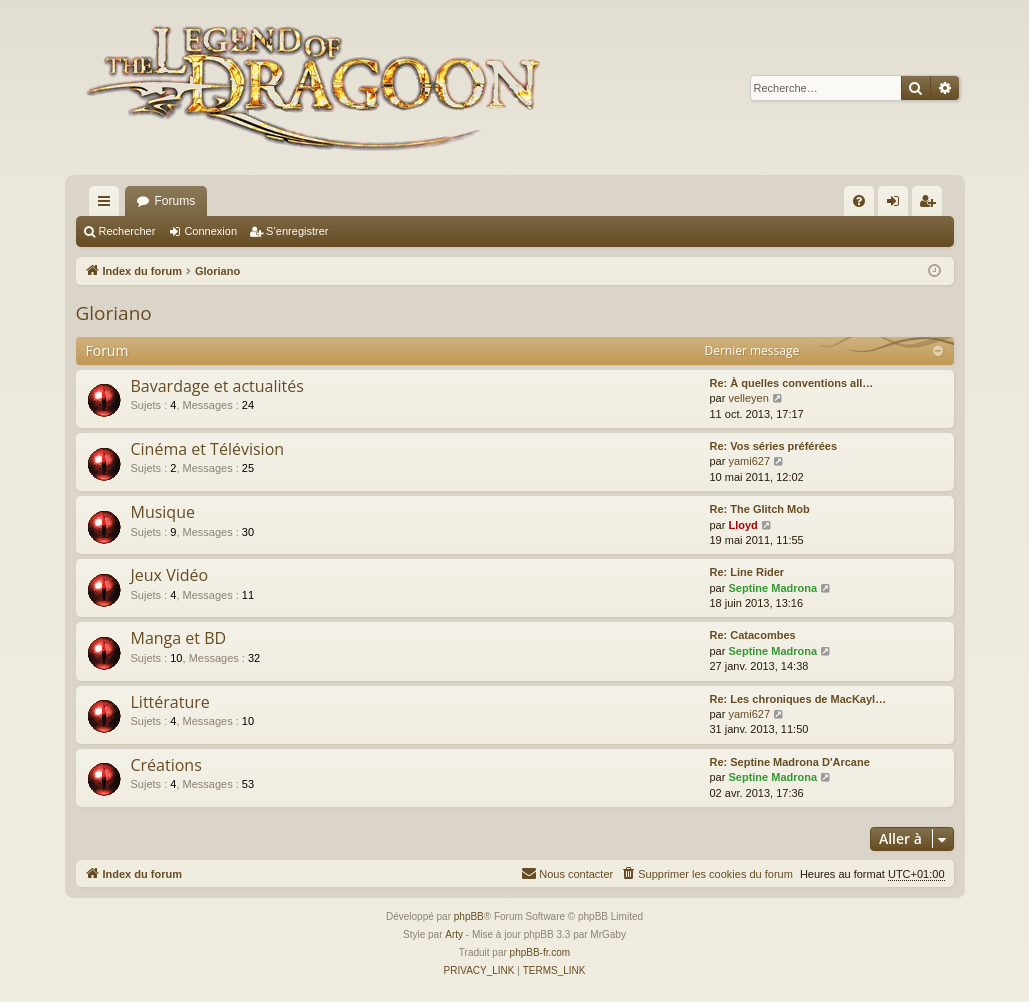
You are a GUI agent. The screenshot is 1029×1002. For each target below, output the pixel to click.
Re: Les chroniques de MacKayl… (798, 699)
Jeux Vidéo (170, 575)
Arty (454, 934)
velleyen (748, 398)
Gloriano (114, 313)
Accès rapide (108, 205)
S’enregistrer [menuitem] (930, 205)
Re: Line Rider (747, 572)
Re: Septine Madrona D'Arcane (790, 762)
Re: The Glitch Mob (760, 509)
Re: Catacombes (753, 635)
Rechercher (127, 231)
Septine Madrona (772, 588)
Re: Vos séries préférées (774, 446)
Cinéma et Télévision (208, 449)
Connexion (210, 231)
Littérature (170, 702)
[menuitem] (859, 201)
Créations (166, 765)
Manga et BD (179, 638)
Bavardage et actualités (217, 386)
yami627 (749, 461)
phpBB (469, 916)
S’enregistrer (297, 231)
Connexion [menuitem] (896, 205)
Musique (163, 512)
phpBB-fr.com (540, 952)
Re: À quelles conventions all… (792, 383)
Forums (175, 201)
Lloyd (742, 525)
